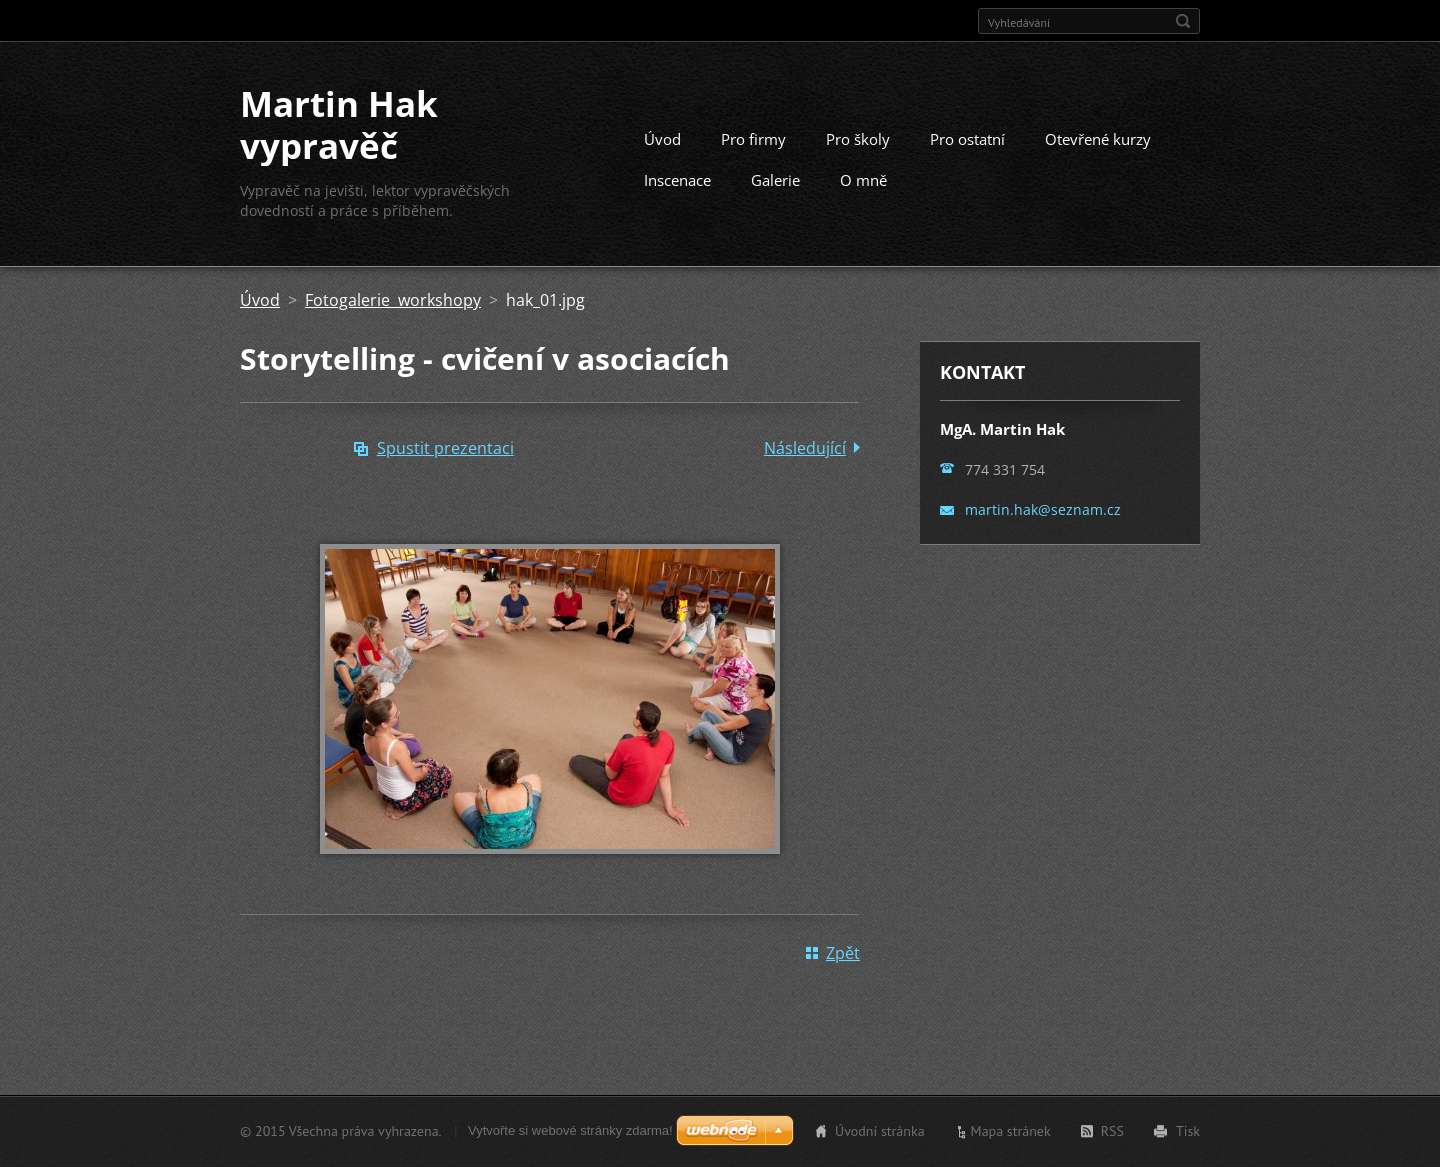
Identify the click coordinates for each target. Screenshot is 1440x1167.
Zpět (843, 953)
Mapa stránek (1011, 1131)
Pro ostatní (967, 139)
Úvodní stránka (880, 1131)
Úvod (662, 139)
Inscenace (677, 180)
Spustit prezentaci (445, 448)
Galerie (775, 180)
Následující (805, 448)
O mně (863, 180)
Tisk (1188, 1131)
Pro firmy (753, 139)
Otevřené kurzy (1098, 139)
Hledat (1183, 21)
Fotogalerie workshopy (393, 300)
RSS (1112, 1131)
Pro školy (858, 139)
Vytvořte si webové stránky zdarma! (570, 1130)
